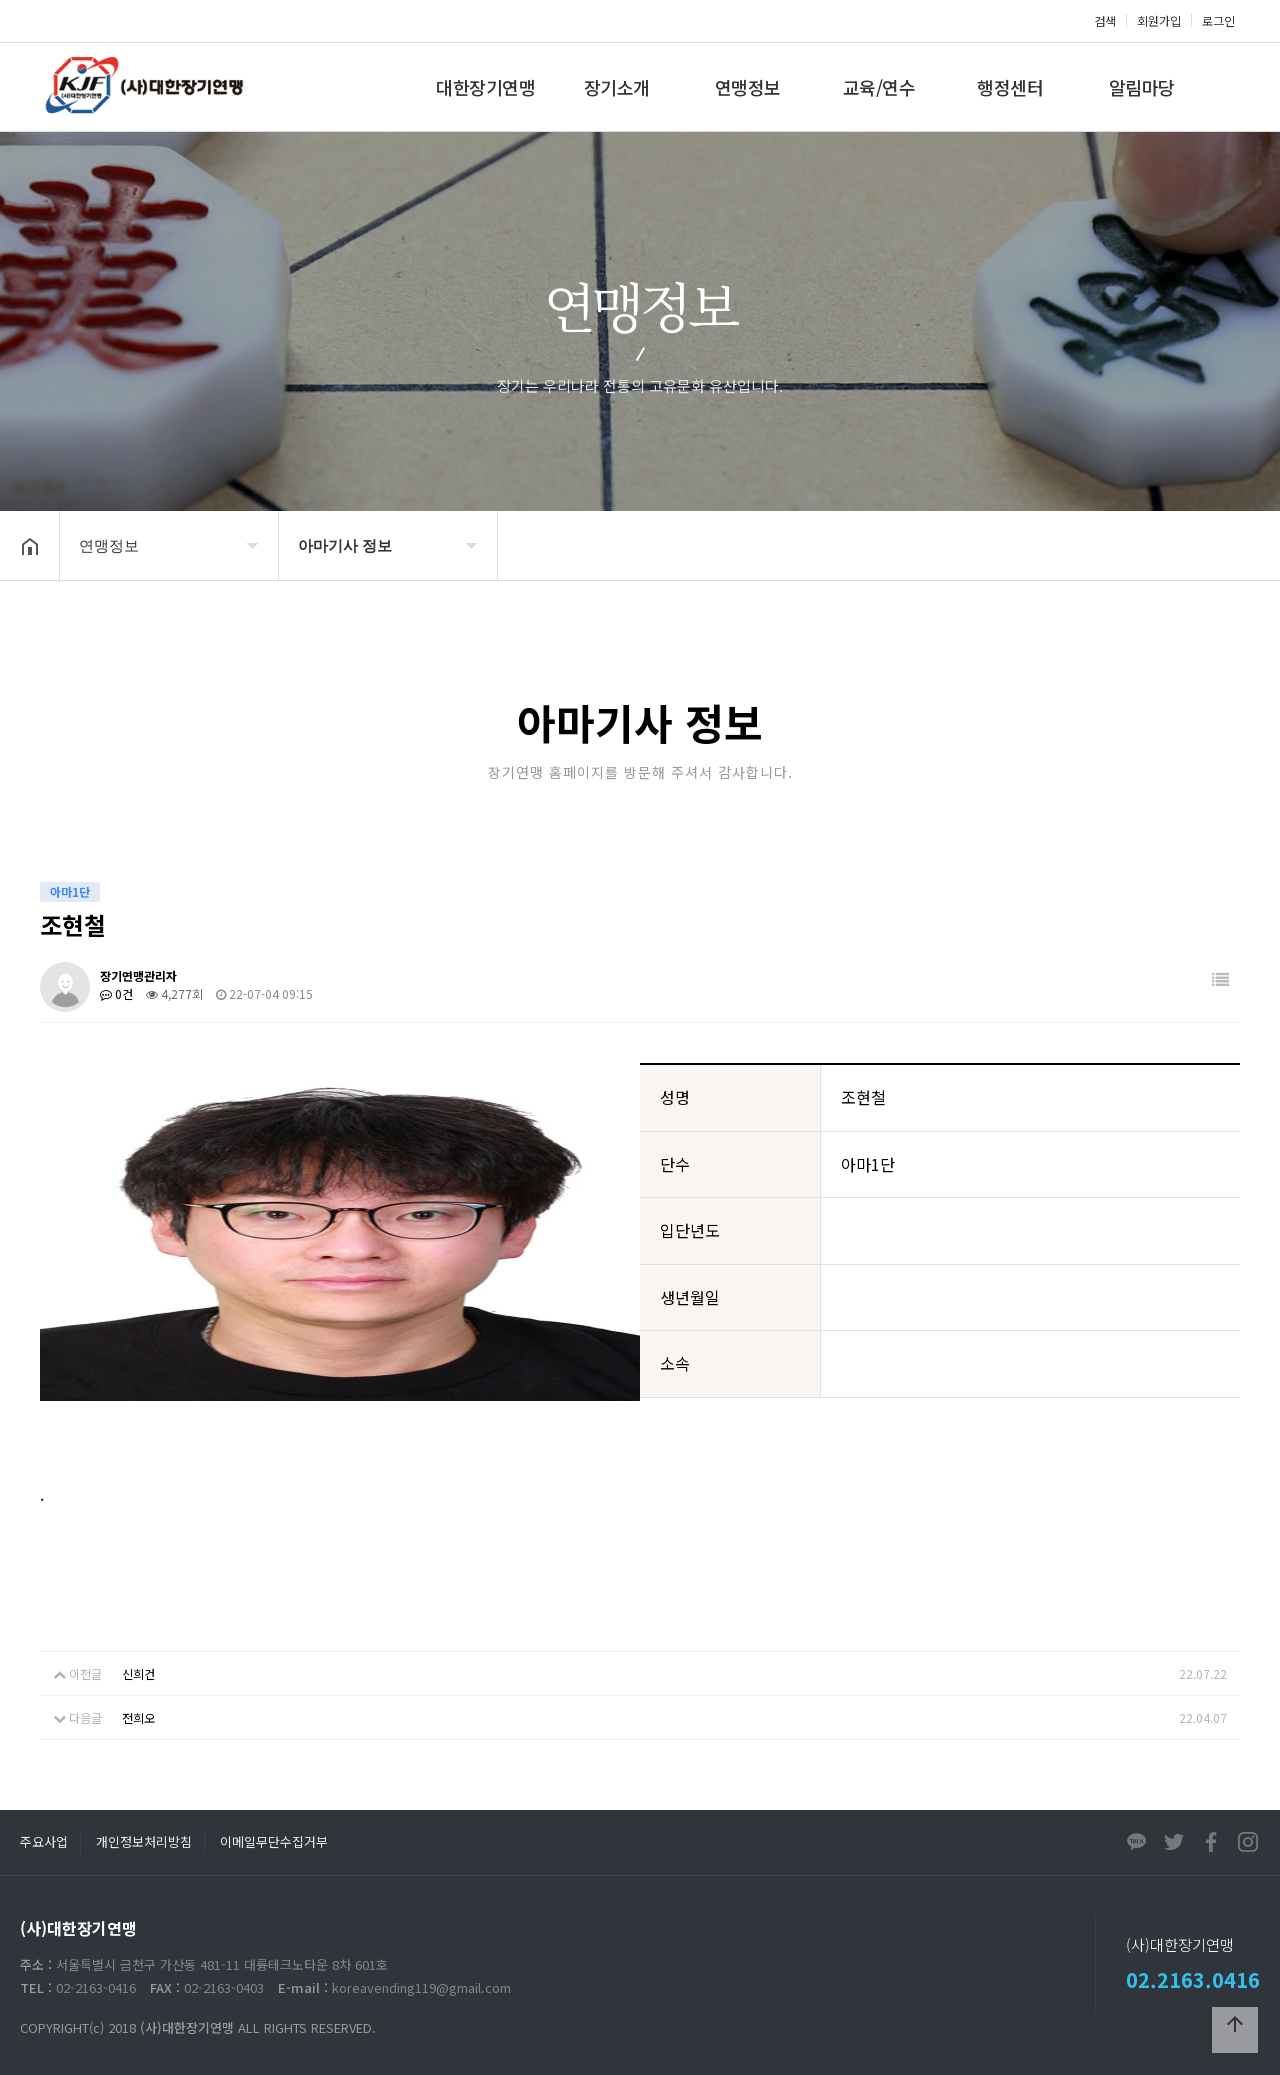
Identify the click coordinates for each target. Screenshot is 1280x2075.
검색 (1105, 20)
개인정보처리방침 (144, 1841)
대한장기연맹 (485, 87)
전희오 (138, 1717)
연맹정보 (748, 87)
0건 (116, 993)
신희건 (138, 1673)
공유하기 (1234, 544)
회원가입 (1159, 20)
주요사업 (44, 1841)
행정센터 (1010, 87)
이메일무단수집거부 (274, 1841)
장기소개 (617, 87)
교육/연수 (879, 87)
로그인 (1218, 20)
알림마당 (1142, 87)
